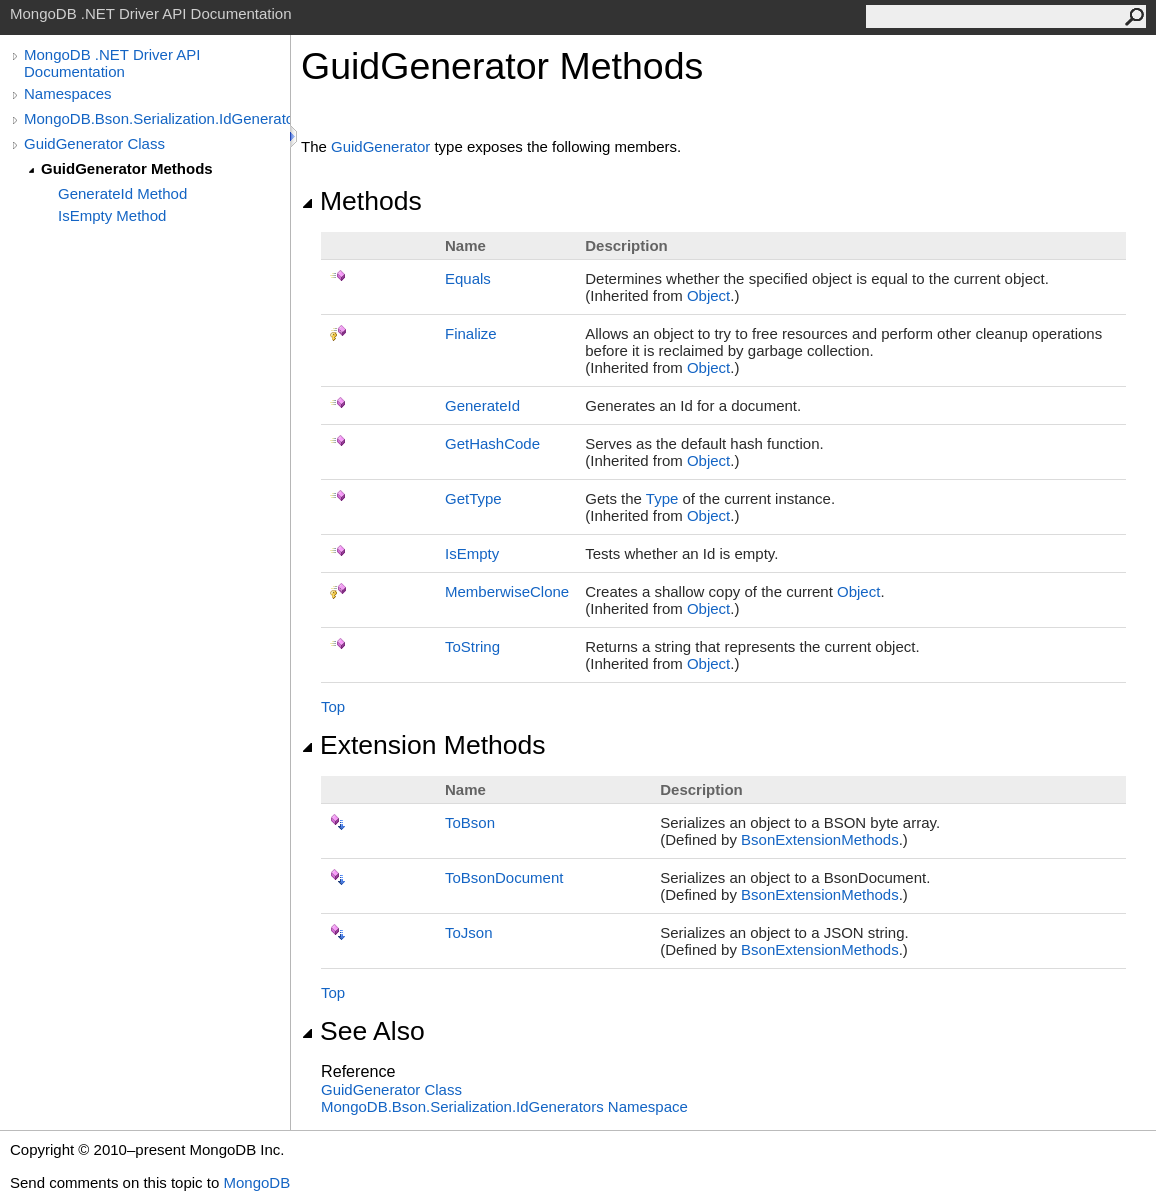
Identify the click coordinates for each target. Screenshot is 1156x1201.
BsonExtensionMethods (820, 839)
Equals (468, 278)
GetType (473, 498)
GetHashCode (492, 443)
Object (708, 295)
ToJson (469, 932)
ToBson (470, 822)
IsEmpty (472, 553)
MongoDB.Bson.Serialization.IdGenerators (157, 118)
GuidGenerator (380, 146)
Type (662, 498)
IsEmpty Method (112, 215)
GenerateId (482, 405)
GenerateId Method (122, 193)
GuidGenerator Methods (127, 168)
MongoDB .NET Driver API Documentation (112, 63)
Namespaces (68, 93)
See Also (363, 1031)
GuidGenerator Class (94, 143)
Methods (361, 201)
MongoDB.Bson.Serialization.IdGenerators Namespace (504, 1106)
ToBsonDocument (504, 877)
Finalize (471, 333)
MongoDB (256, 1182)
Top (333, 706)
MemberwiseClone (507, 591)
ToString (472, 646)
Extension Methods (423, 745)
